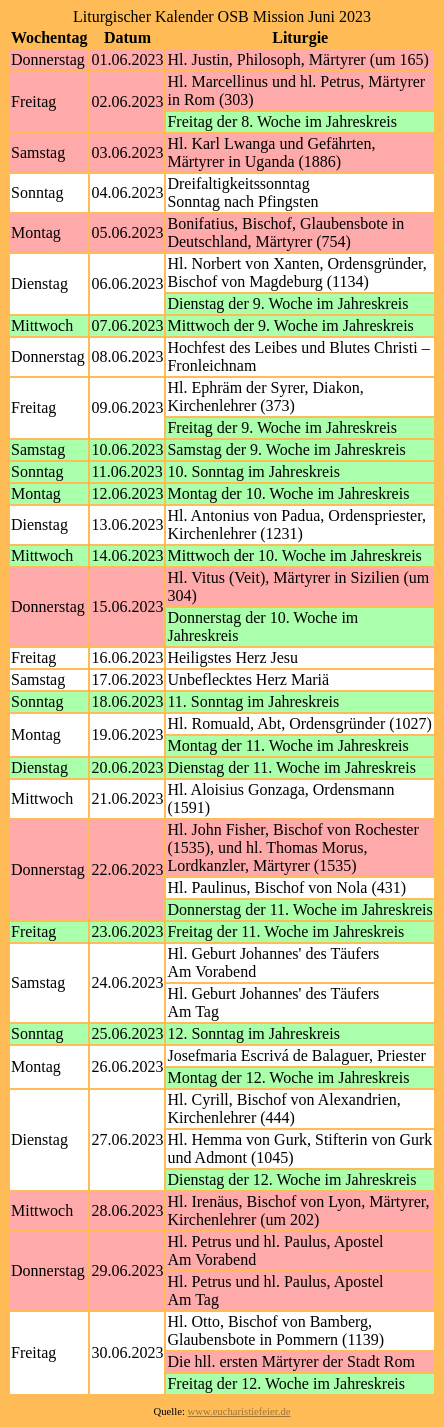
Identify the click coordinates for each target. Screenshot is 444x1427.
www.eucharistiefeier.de (239, 1411)
